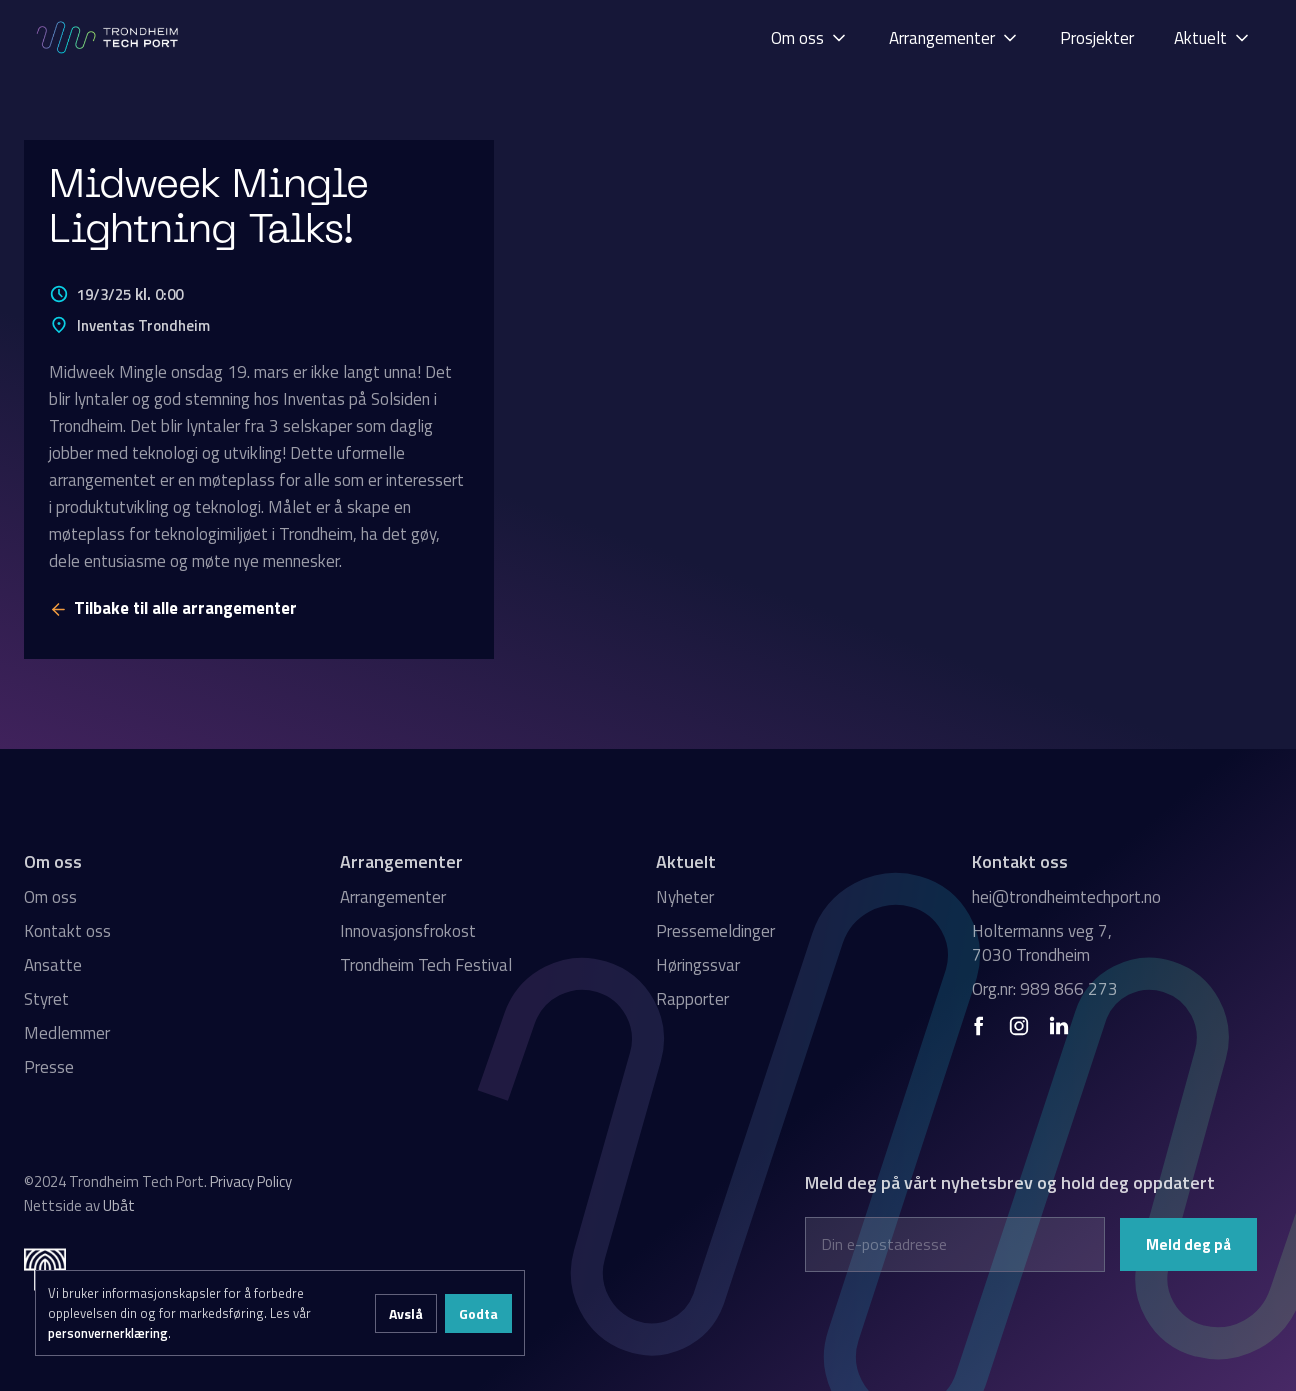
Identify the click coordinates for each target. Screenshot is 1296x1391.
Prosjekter (1097, 38)
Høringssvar (698, 965)
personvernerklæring (108, 1333)
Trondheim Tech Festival (426, 965)
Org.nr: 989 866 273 (1045, 989)
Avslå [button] (406, 1313)
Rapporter (692, 999)
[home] (109, 37)
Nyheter (685, 897)
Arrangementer (393, 897)
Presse (49, 1067)
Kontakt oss (67, 931)
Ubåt (119, 1205)
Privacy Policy (251, 1181)
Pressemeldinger (715, 931)
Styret (46, 999)
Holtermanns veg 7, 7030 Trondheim (1042, 943)
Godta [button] (478, 1313)
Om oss (50, 897)
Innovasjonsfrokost (408, 931)
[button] (810, 37)
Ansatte (53, 965)
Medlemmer (67, 1033)
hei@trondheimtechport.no (1066, 897)
